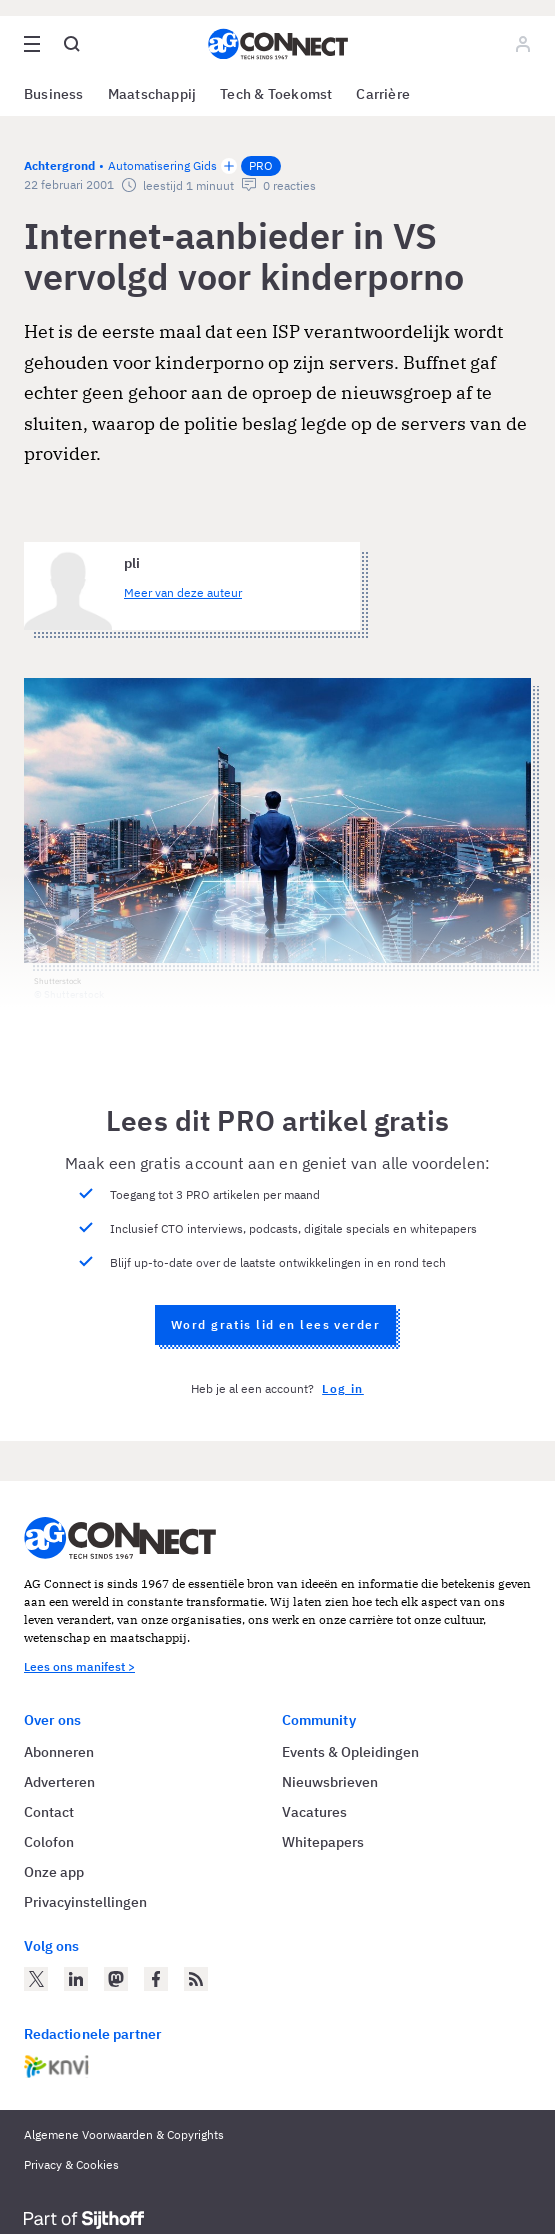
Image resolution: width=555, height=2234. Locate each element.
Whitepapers (323, 1842)
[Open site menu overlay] (32, 44)
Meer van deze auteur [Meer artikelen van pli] (183, 592)
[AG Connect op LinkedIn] (76, 1979)
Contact (49, 1812)
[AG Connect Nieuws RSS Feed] (196, 1979)
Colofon (49, 1842)
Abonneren (59, 1752)
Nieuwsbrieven (330, 1782)
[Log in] (523, 44)
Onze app (54, 1872)
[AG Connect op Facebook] (156, 1979)
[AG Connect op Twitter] (36, 1979)
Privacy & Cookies (71, 2164)
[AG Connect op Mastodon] (116, 1979)
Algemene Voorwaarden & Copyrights (124, 2134)
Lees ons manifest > (79, 1666)
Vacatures (314, 1812)
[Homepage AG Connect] (278, 44)
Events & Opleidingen (350, 1752)
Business (54, 94)
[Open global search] (72, 44)
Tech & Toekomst (276, 94)
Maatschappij (152, 94)
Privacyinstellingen (85, 1902)
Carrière (383, 94)
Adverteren (59, 1782)
